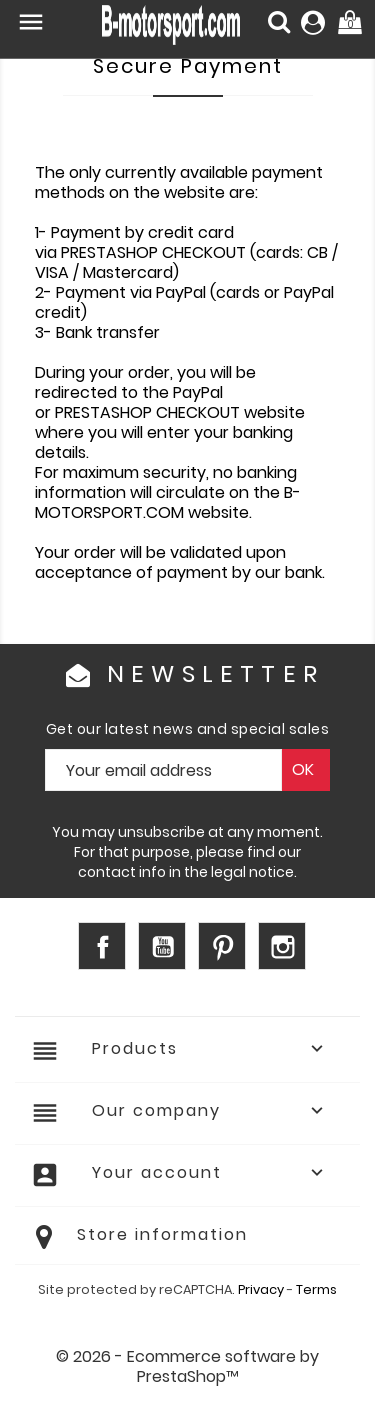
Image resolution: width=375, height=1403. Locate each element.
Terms (316, 1289)
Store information (162, 1234)
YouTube (162, 946)
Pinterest (222, 946)
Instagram (282, 946)
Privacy (261, 1289)
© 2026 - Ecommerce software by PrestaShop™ (187, 1366)
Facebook (102, 946)
